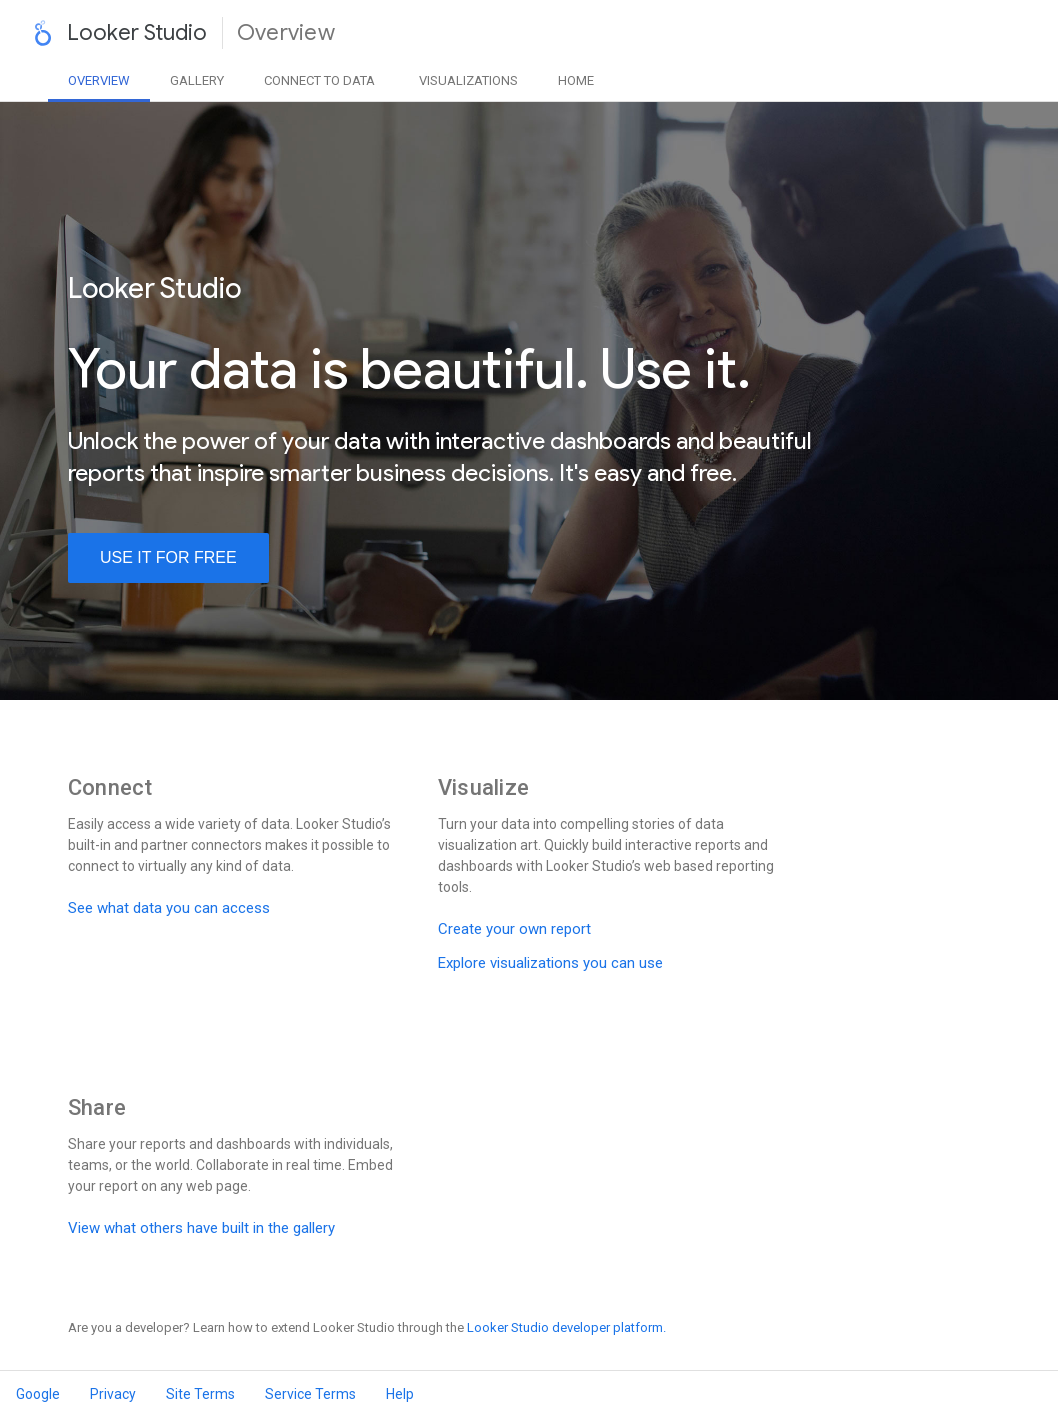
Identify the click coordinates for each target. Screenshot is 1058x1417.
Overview (99, 80)
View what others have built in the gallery (201, 1228)
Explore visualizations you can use (550, 963)
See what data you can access (169, 908)
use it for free (168, 557)
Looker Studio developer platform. (566, 1327)
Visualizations (468, 80)
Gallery (197, 80)
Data (319, 80)
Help (400, 1394)
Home (576, 80)
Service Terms (310, 1394)
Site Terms (200, 1394)
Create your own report (514, 929)
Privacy (113, 1394)
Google (38, 1394)
